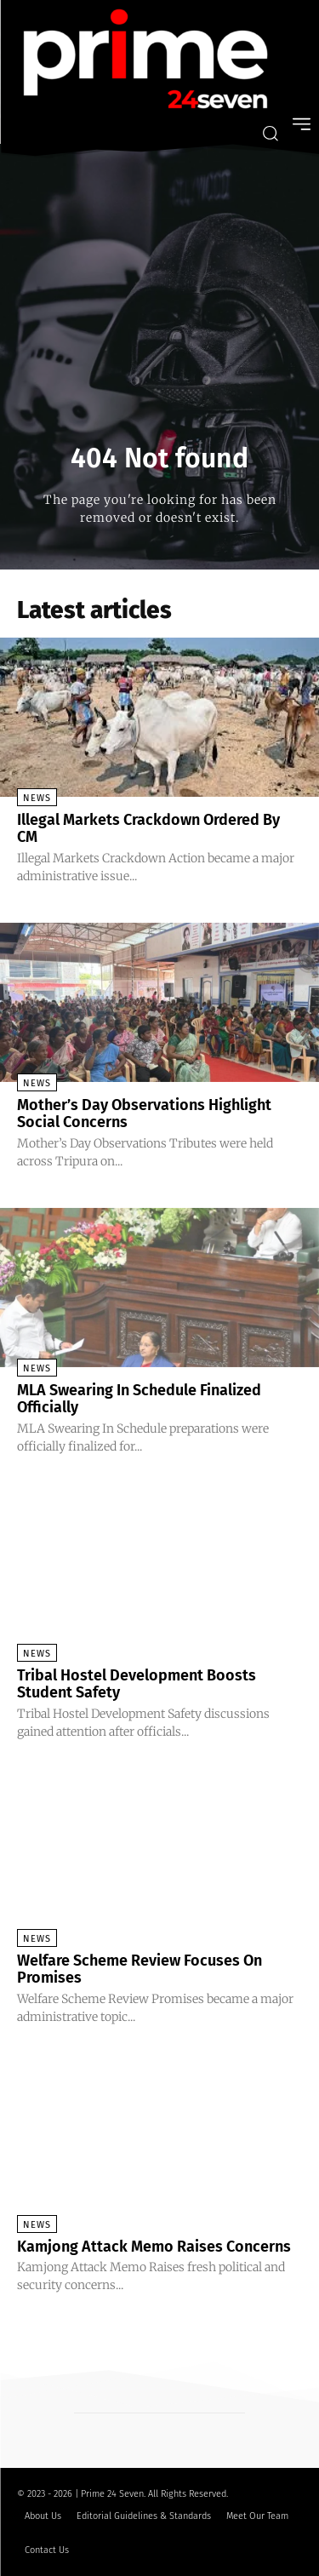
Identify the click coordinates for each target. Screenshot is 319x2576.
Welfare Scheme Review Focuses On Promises (139, 1969)
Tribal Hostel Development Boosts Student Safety (136, 1684)
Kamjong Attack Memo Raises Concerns (154, 2246)
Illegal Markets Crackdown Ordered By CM (148, 828)
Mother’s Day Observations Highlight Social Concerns (144, 1113)
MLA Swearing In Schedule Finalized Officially (139, 1399)
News (37, 798)
